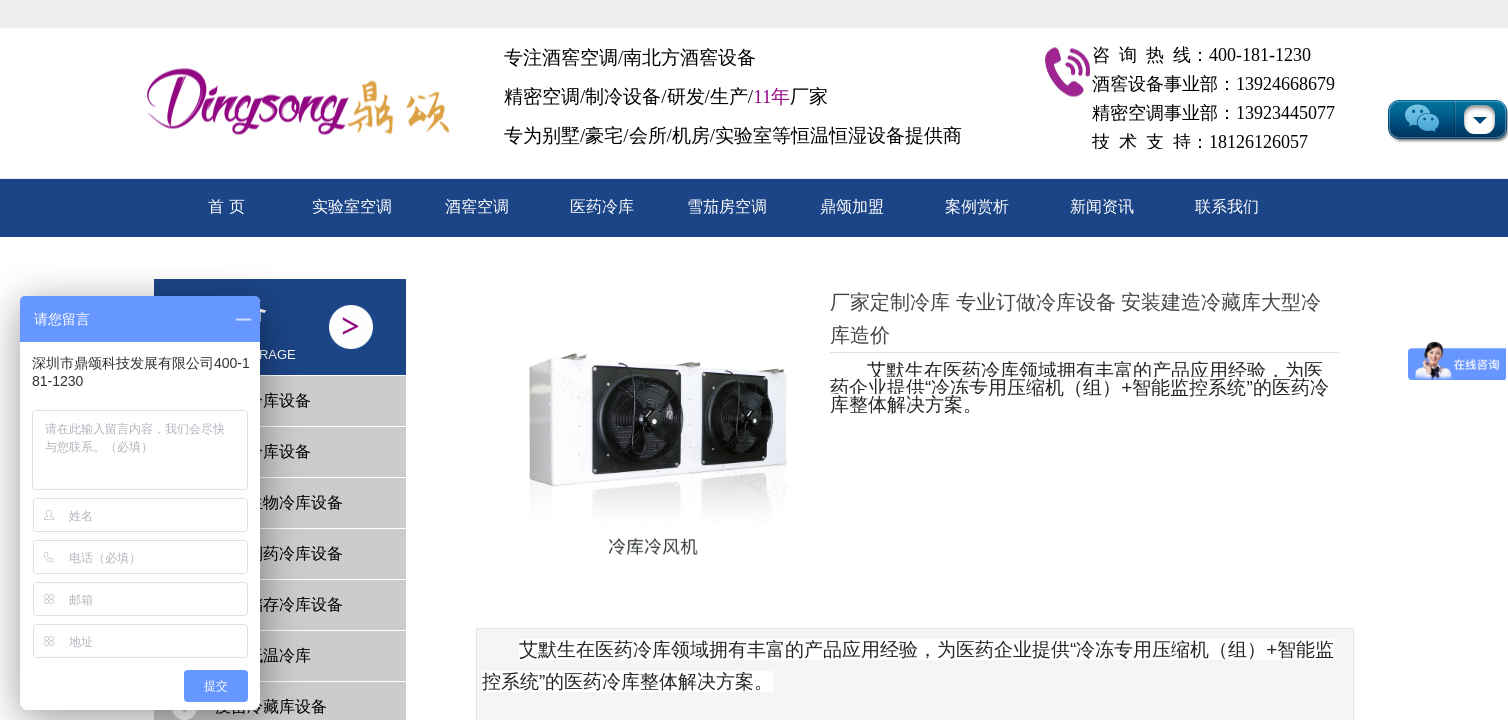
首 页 (226, 206)
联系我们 (1227, 206)
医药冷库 (602, 206)
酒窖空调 (477, 206)
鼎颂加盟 (852, 206)
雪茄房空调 (727, 206)
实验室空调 (352, 206)
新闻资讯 (1102, 206)
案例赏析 (977, 206)
